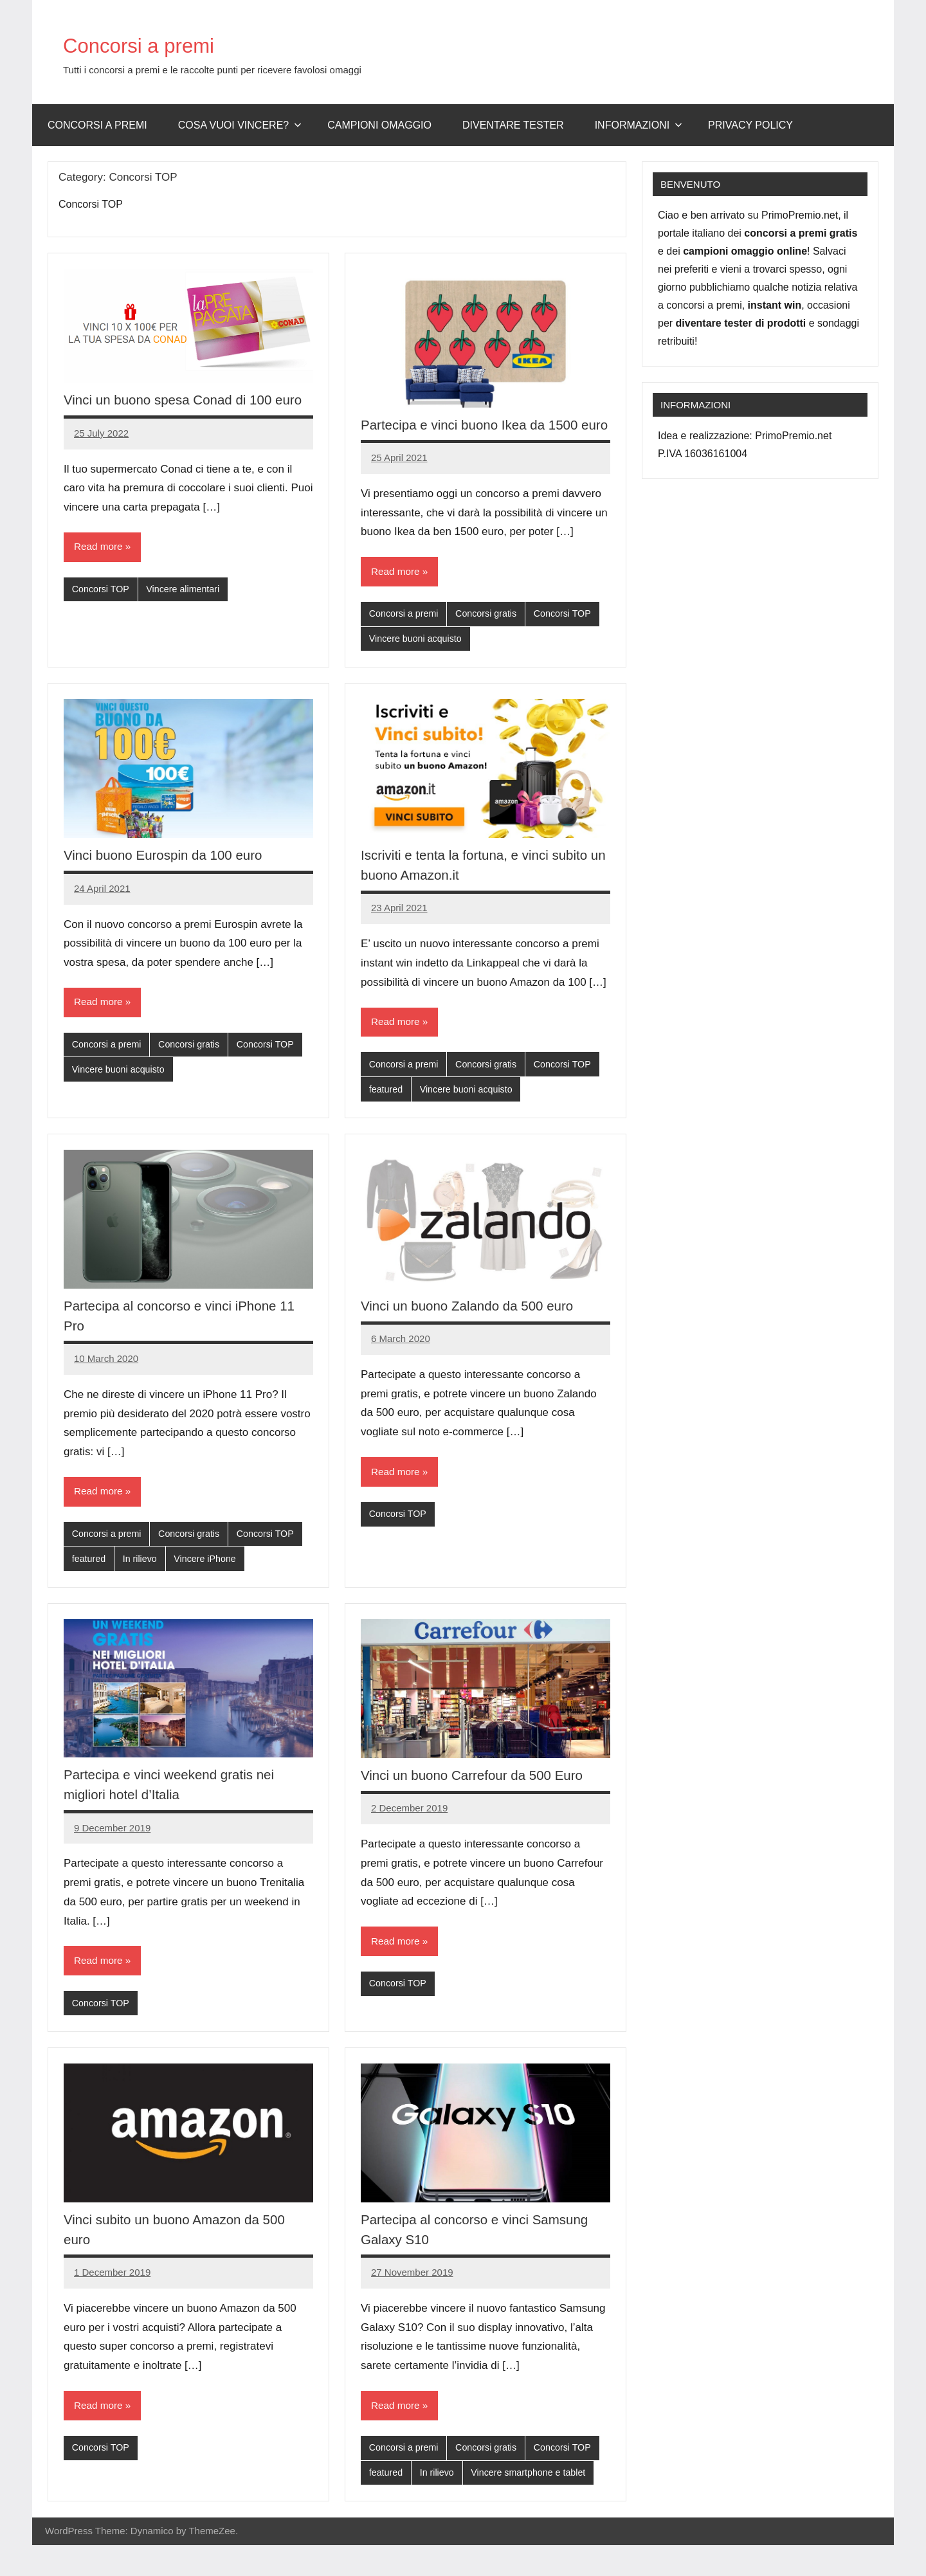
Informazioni (638, 125)
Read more (99, 566)
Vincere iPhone (209, 1585)
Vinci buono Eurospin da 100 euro (170, 877)
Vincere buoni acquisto (418, 660)
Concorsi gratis (491, 635)
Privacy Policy (750, 125)
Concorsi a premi (160, 44)
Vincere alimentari (187, 609)
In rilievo (142, 1585)
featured (386, 1113)
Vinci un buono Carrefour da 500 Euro (480, 1802)
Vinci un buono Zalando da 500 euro (474, 1330)
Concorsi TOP (102, 609)
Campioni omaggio (379, 125)
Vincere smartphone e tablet (535, 2503)
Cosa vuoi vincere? (240, 125)
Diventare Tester (513, 125)
